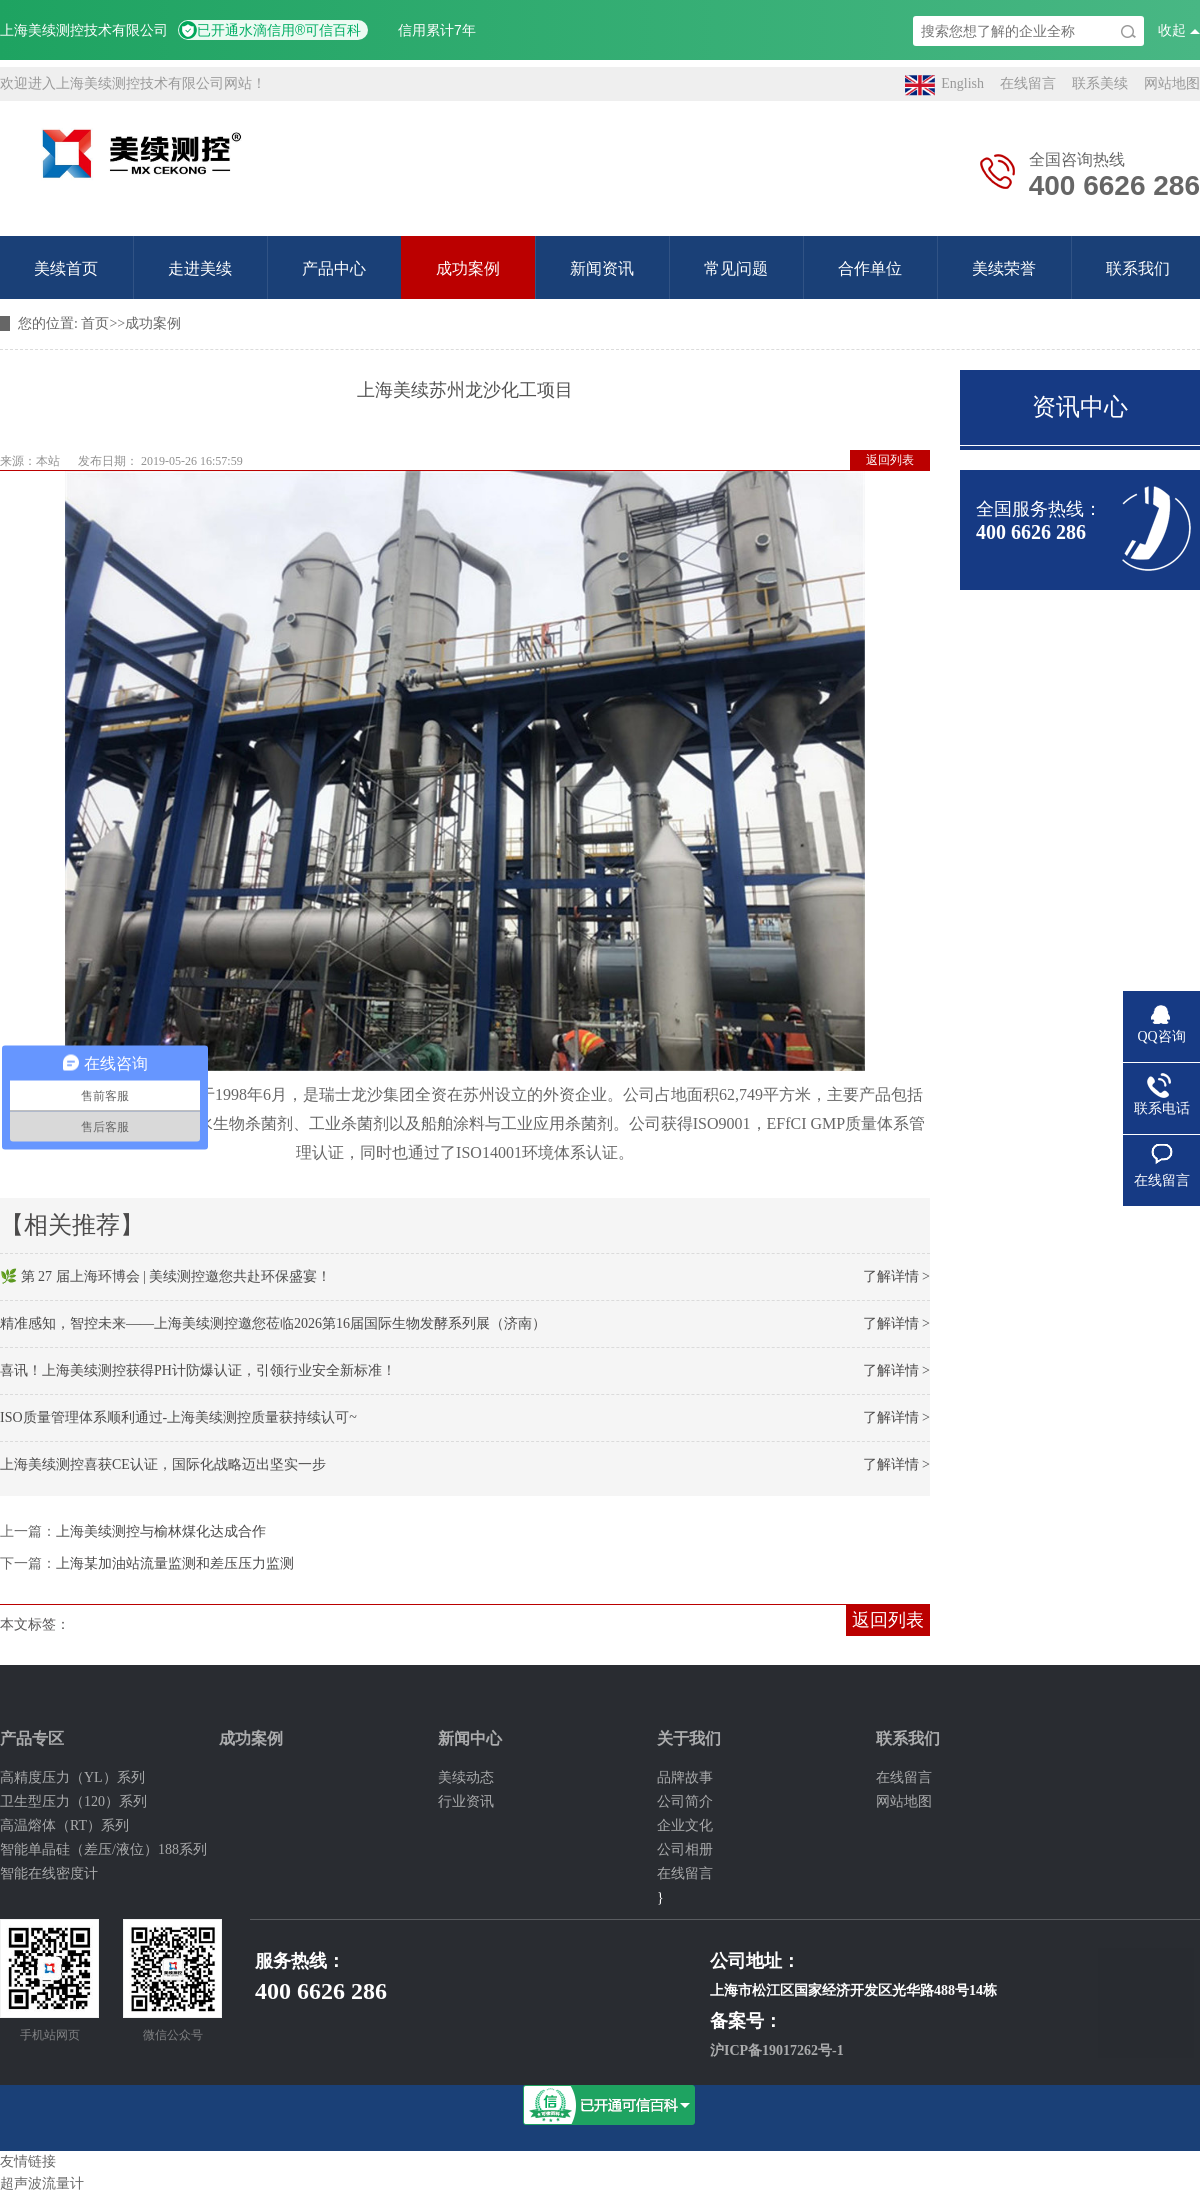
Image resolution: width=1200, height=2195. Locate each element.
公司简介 (685, 1801)
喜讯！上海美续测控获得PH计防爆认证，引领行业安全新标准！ (198, 1370)
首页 (95, 323)
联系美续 (1100, 83)
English (944, 85)
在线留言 (1028, 83)
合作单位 (870, 268)
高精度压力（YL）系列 (72, 1777)
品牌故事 (685, 1777)
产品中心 (334, 268)
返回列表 (890, 460)
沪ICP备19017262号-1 (777, 2050)
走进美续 (200, 268)
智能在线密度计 (49, 1873)
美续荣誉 (1004, 268)
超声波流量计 (42, 2183)
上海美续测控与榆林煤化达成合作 (161, 1531)
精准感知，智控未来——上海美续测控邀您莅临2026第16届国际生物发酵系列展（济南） (273, 1323)
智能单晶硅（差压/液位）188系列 (103, 1849)
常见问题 (736, 268)
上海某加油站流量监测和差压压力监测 (175, 1563)
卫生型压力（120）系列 (73, 1801)
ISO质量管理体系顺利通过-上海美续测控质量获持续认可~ (178, 1417)
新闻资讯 (602, 268)
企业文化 (685, 1825)
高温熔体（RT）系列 (64, 1825)
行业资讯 (466, 1801)
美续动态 (466, 1777)
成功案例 (468, 268)
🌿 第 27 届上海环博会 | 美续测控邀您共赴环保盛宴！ (165, 1276)
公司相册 (685, 1849)
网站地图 (1172, 83)
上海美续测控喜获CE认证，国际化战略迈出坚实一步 (163, 1464)
